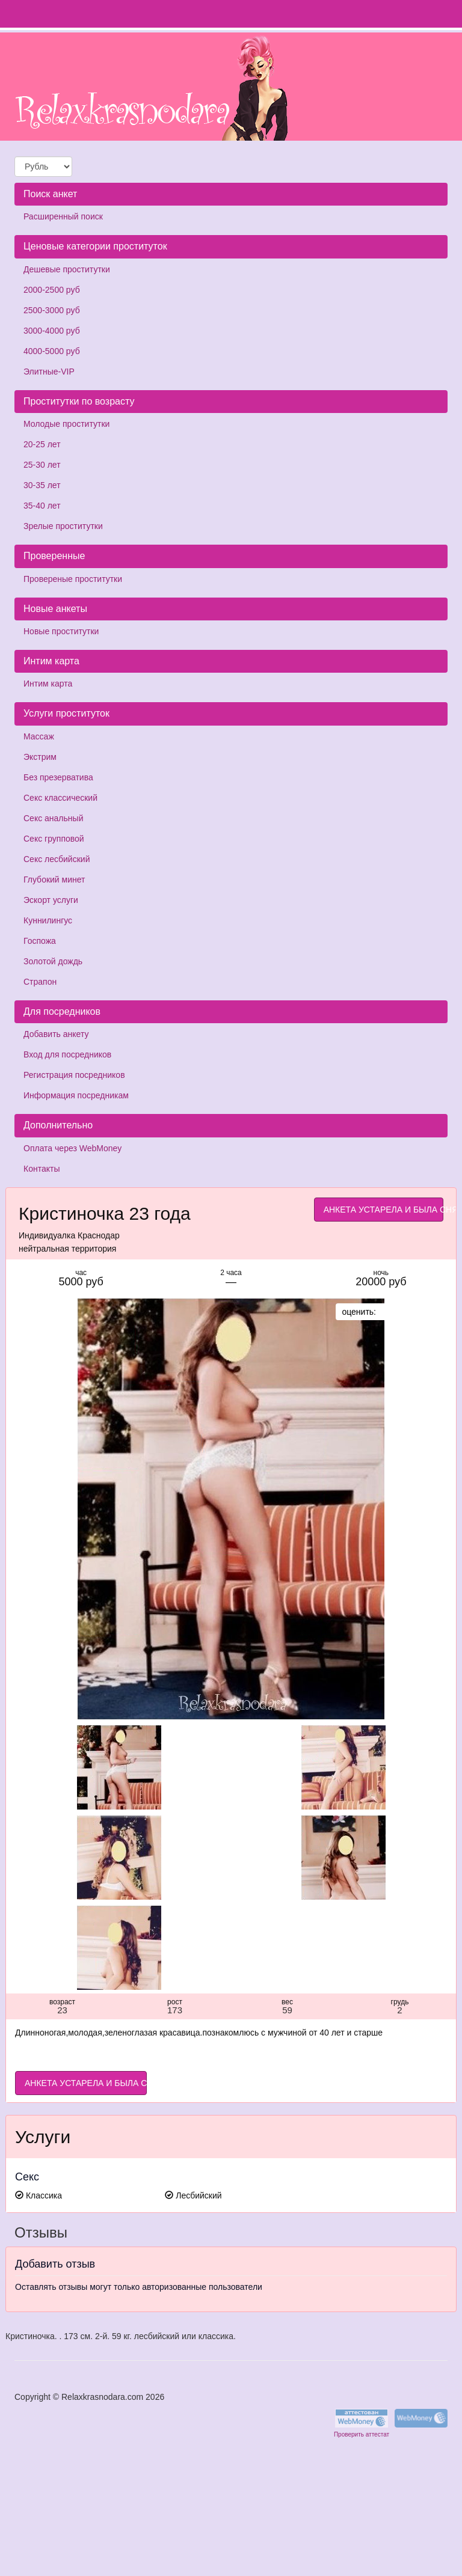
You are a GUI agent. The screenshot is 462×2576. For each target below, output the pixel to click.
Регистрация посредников (74, 1075)
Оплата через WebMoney (72, 1148)
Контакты (41, 1168)
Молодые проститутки (66, 424)
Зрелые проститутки (63, 526)
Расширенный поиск (63, 216)
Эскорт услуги (50, 900)
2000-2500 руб (51, 290)
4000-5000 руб (51, 351)
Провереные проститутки (72, 579)
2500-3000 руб (51, 310)
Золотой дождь (52, 961)
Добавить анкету (55, 1034)
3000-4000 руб (51, 330)
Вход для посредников (67, 1054)
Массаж (38, 736)
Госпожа (39, 941)
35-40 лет (42, 505)
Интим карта (47, 683)
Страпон (40, 982)
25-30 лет (42, 465)
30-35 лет (42, 485)
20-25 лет (42, 444)
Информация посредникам (76, 1095)
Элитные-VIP (49, 371)
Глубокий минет (54, 879)
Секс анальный (53, 818)
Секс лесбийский (56, 859)
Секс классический (60, 798)
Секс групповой (53, 838)
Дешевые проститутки (66, 269)
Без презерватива (58, 777)
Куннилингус (47, 920)
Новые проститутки (61, 631)
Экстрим (40, 757)
